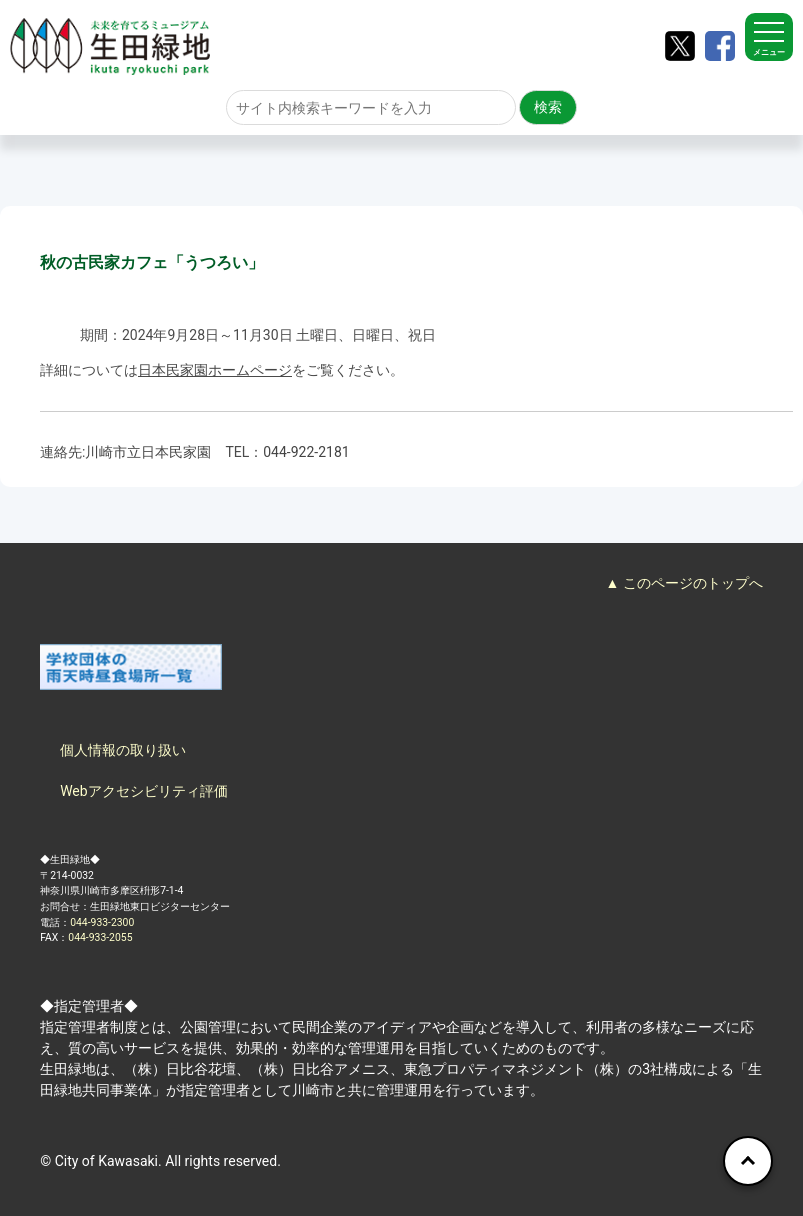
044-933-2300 (102, 922)
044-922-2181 (306, 452)
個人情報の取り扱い (123, 750)
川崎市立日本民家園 (148, 452)
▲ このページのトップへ (684, 583)
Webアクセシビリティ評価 (144, 791)
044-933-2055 (100, 937)
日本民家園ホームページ (215, 370)
